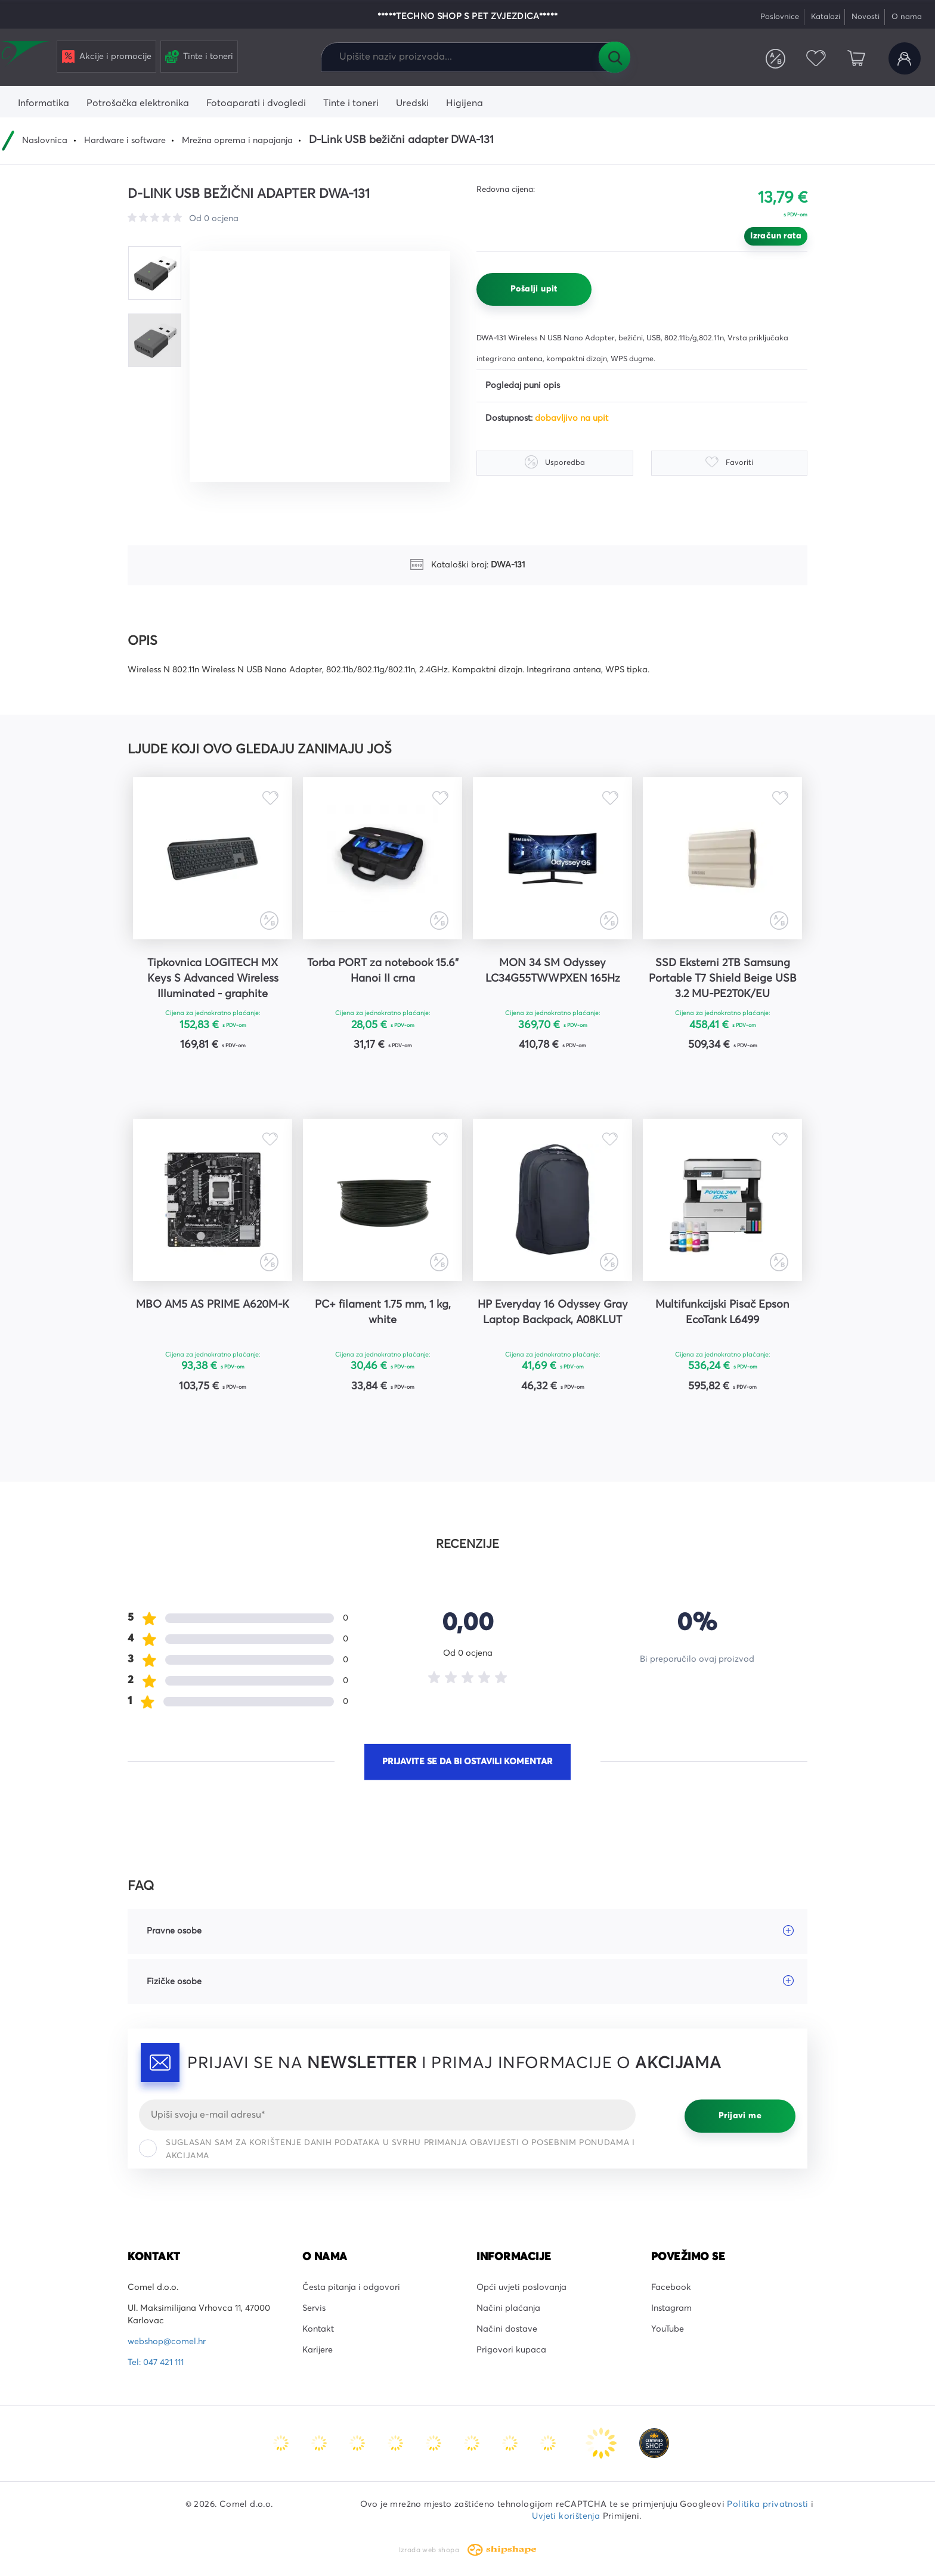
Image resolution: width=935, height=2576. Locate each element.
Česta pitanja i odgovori (351, 2287)
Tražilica (614, 57)
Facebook (671, 2287)
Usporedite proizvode (776, 58)
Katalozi (825, 17)
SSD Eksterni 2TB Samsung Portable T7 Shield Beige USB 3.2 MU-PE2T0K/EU (723, 979)
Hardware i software (125, 140)
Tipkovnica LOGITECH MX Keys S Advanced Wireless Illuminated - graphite (212, 979)
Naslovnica (44, 140)
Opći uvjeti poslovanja (521, 2287)
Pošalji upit (534, 289)
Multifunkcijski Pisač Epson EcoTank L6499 (722, 1312)
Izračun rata (775, 236)
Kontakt (318, 2329)
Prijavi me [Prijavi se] (740, 2116)
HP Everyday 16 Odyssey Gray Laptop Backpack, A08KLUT (553, 1312)
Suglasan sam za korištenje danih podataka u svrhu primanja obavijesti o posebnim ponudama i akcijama (386, 2150)
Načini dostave (506, 2329)
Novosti (866, 17)
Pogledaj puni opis (522, 385)
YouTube (667, 2329)
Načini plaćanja (508, 2308)
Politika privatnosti (767, 2504)
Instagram (671, 2308)
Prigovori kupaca (511, 2350)
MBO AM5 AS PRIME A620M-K (212, 1304)
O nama (906, 17)
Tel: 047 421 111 (156, 2362)
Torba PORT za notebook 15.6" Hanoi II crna (383, 971)
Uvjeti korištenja (566, 2516)
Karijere (317, 2350)
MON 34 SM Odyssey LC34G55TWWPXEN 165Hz (552, 971)
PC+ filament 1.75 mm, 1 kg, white (383, 1312)
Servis (314, 2308)
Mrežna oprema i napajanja (237, 140)
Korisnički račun (904, 58)
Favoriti (816, 58)
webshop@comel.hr (167, 2342)
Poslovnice (779, 17)
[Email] (387, 2115)
